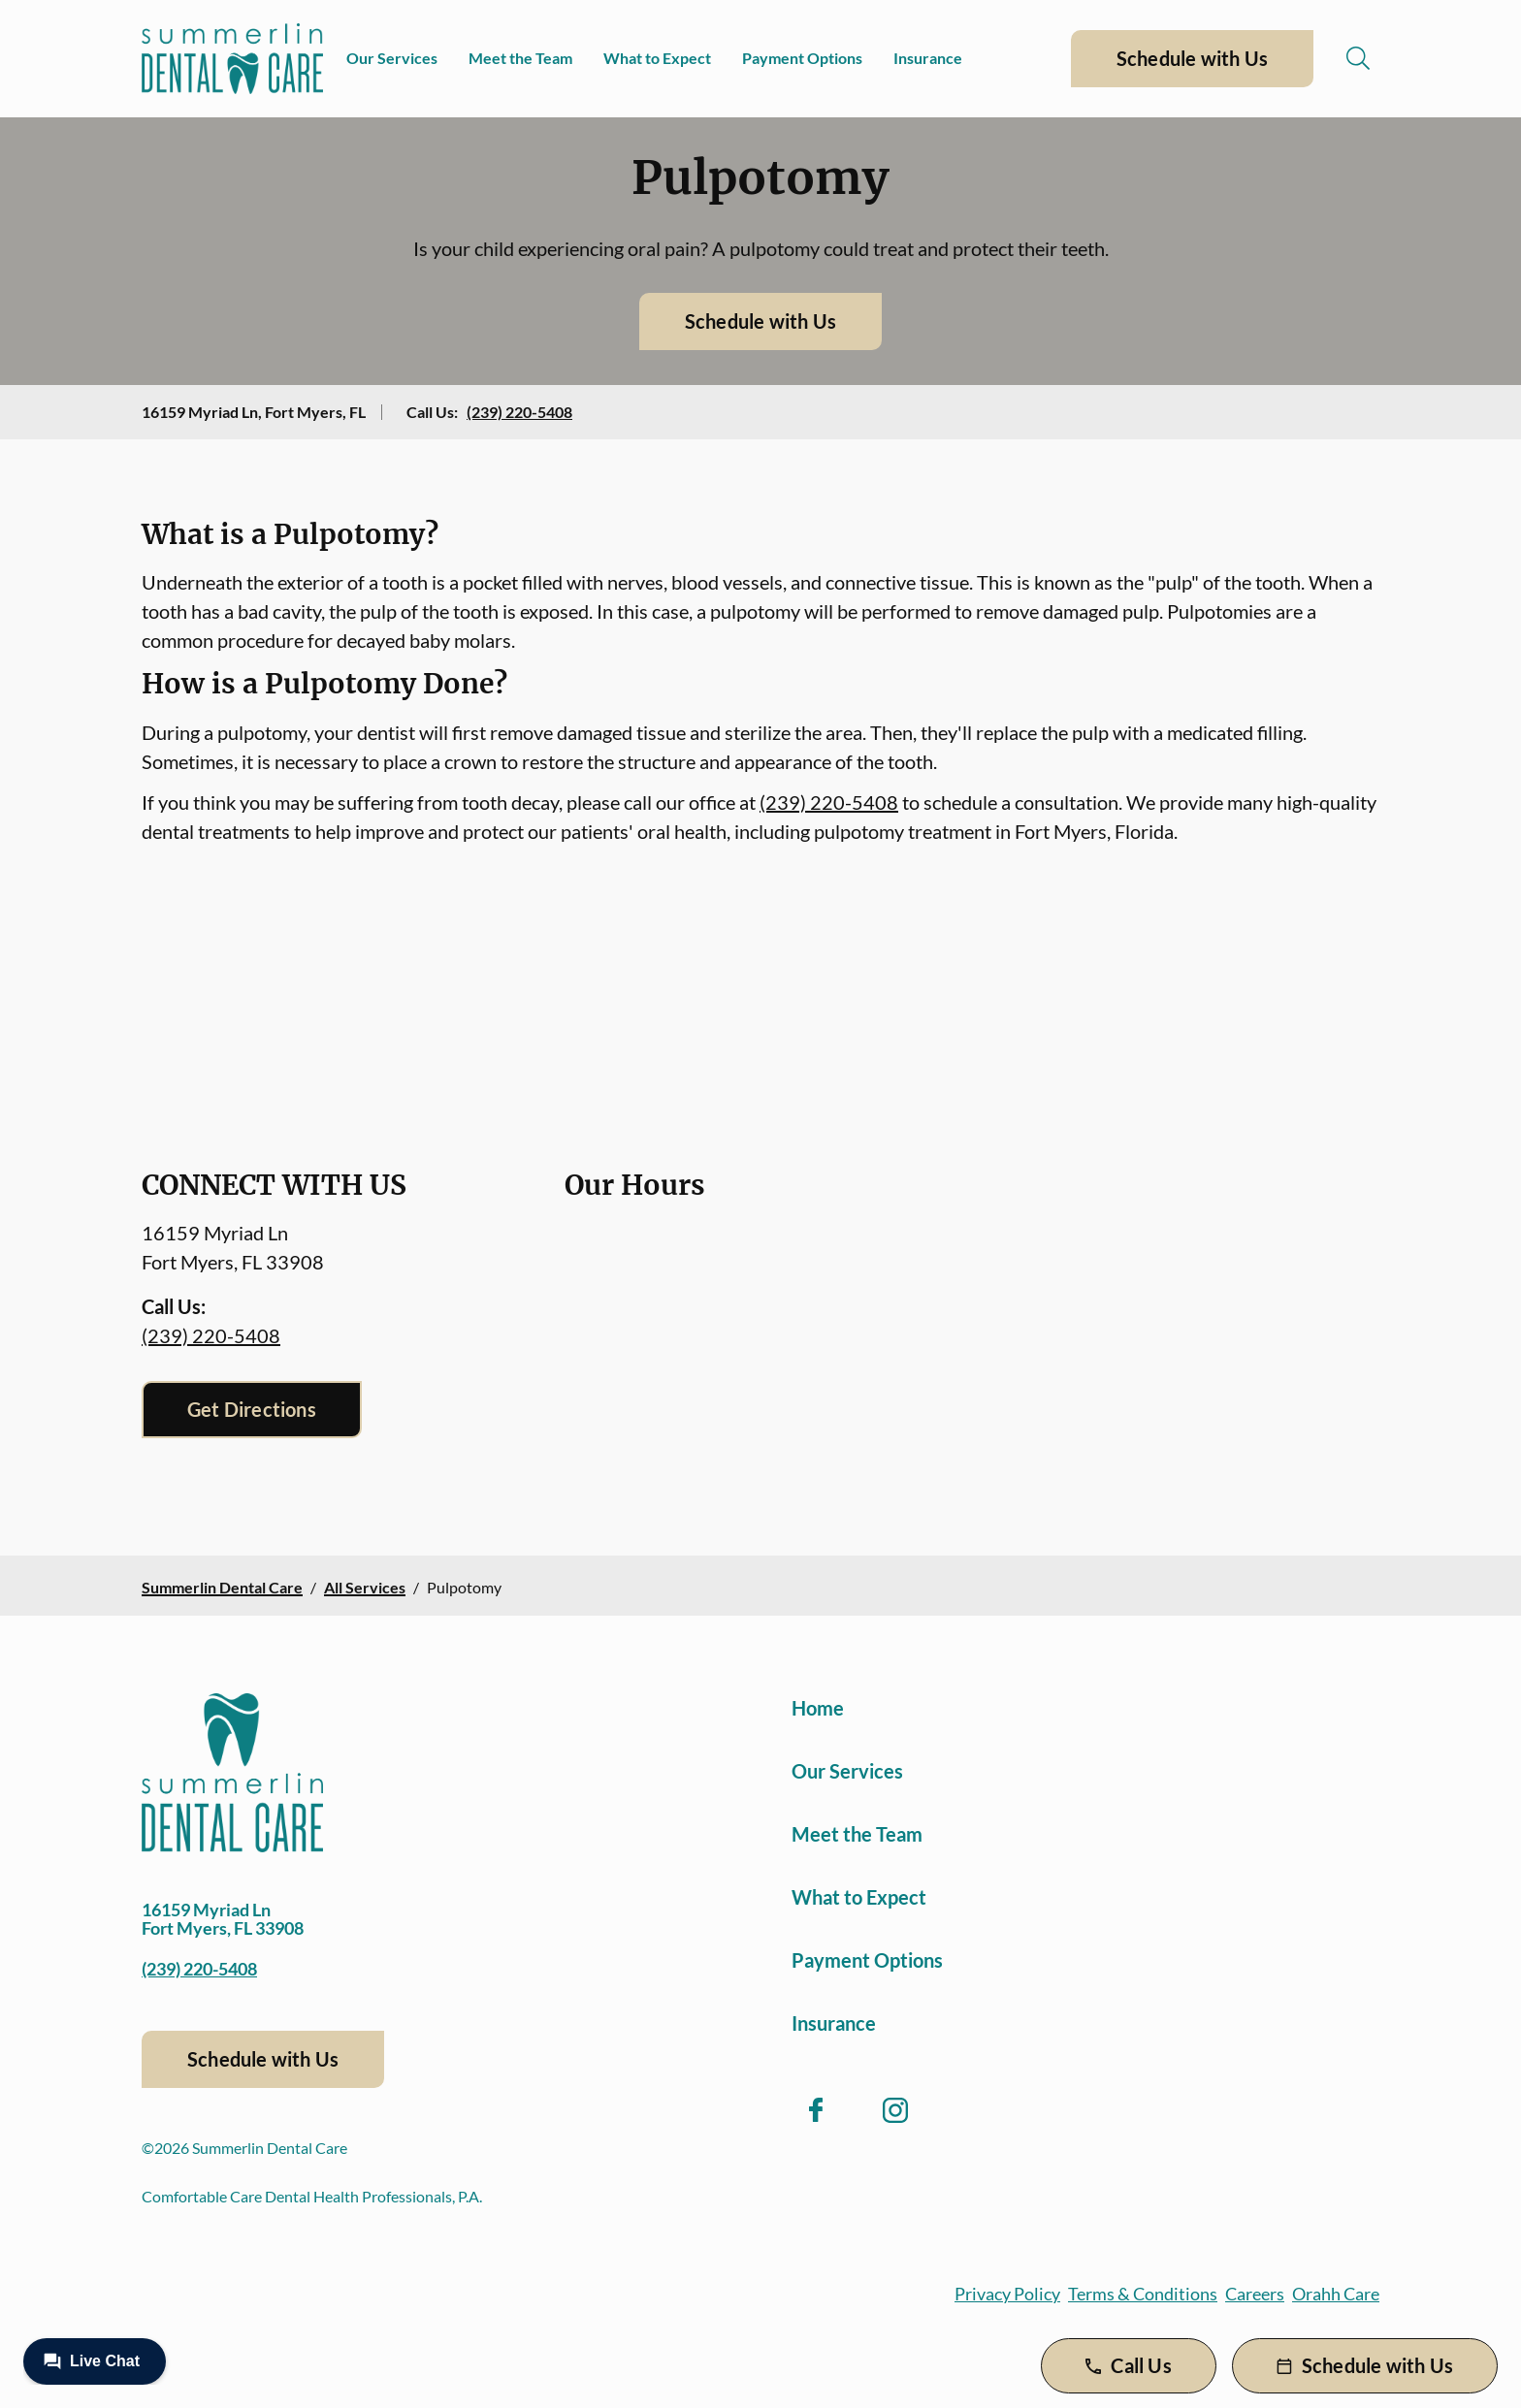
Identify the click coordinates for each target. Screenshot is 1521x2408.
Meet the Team (520, 57)
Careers (1254, 2293)
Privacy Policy (1007, 2293)
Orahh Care (1335, 2293)
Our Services (391, 57)
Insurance (927, 57)
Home (818, 1707)
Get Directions (251, 1409)
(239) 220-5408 (519, 411)
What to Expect (657, 57)
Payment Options (802, 57)
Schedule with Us (1192, 58)
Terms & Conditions (1142, 2293)
